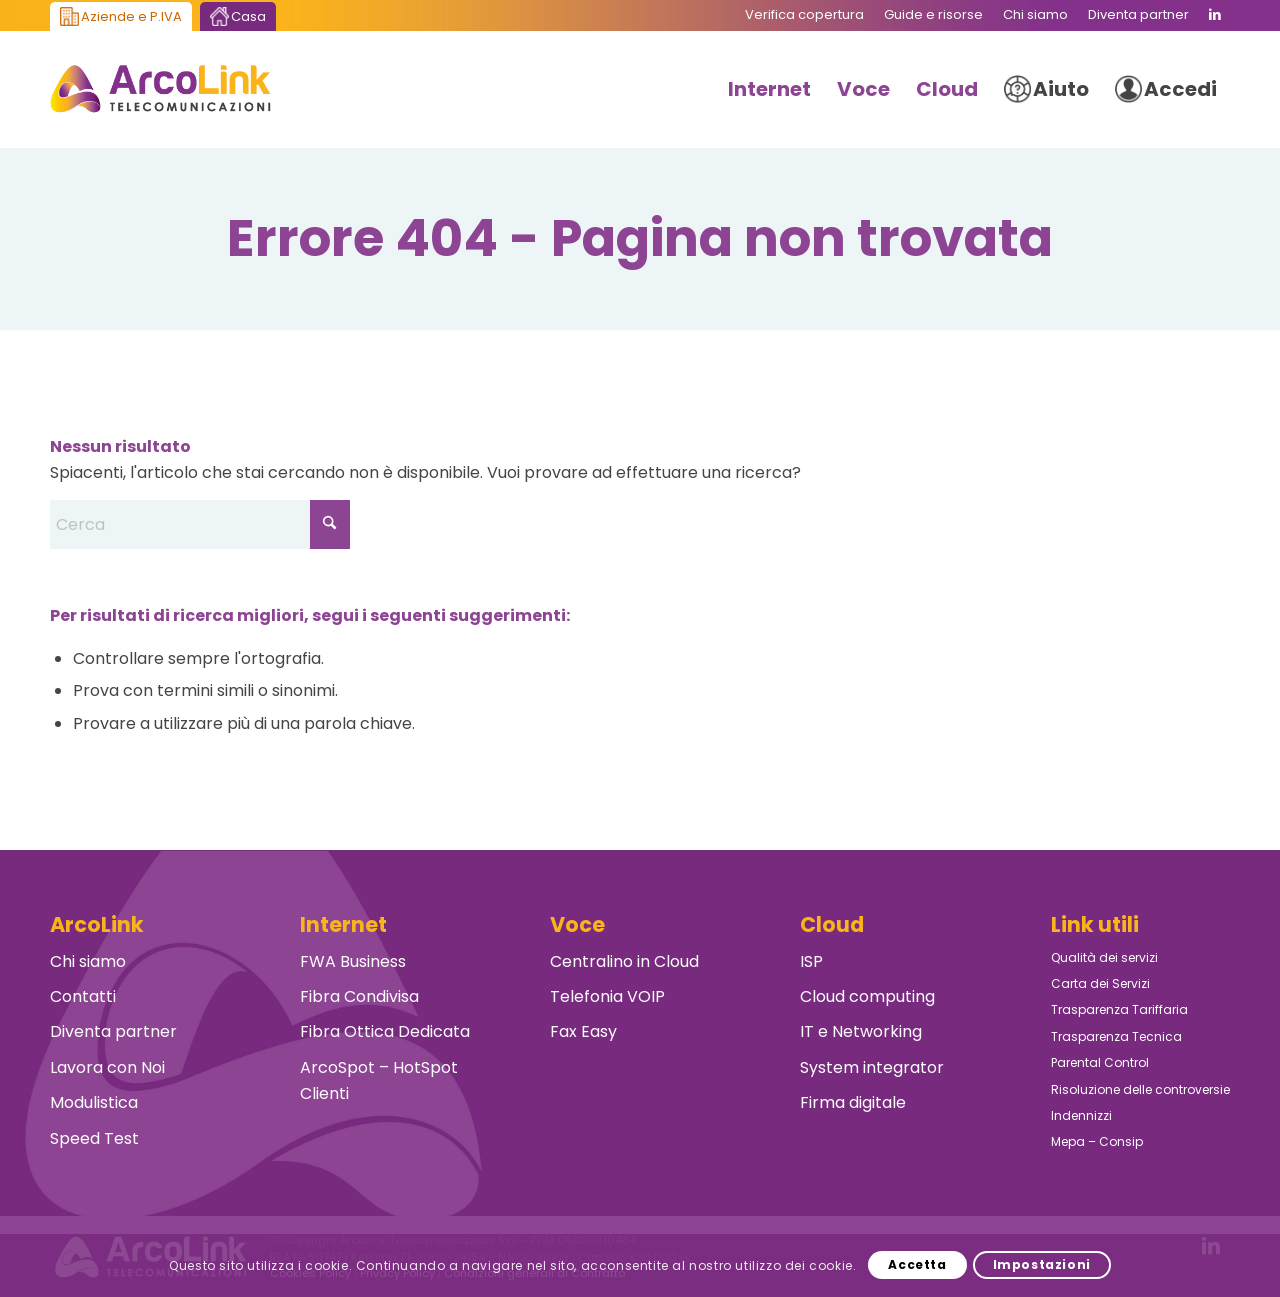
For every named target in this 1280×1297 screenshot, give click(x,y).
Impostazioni (1042, 1264)
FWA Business (353, 961)
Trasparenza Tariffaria (1119, 1009)
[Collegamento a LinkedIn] (1215, 15)
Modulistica (94, 1102)
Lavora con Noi (107, 1067)
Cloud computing (867, 996)
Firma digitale (853, 1102)
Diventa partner (113, 1031)
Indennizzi (1081, 1115)
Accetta (917, 1264)
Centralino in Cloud (624, 961)
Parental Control (1100, 1062)
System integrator (872, 1067)
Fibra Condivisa (359, 996)
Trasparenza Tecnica (1116, 1036)
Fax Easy (583, 1031)
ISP (811, 961)
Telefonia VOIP (607, 996)
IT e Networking (861, 1031)
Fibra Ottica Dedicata (385, 1031)
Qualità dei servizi (1104, 957)
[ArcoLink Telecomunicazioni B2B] (160, 89)
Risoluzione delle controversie (1140, 1089)
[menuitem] (804, 15)
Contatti (83, 996)
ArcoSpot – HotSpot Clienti (379, 1080)
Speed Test (94, 1138)
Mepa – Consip (1097, 1141)
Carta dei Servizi (1100, 983)
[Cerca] (200, 524)
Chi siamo (88, 961)
